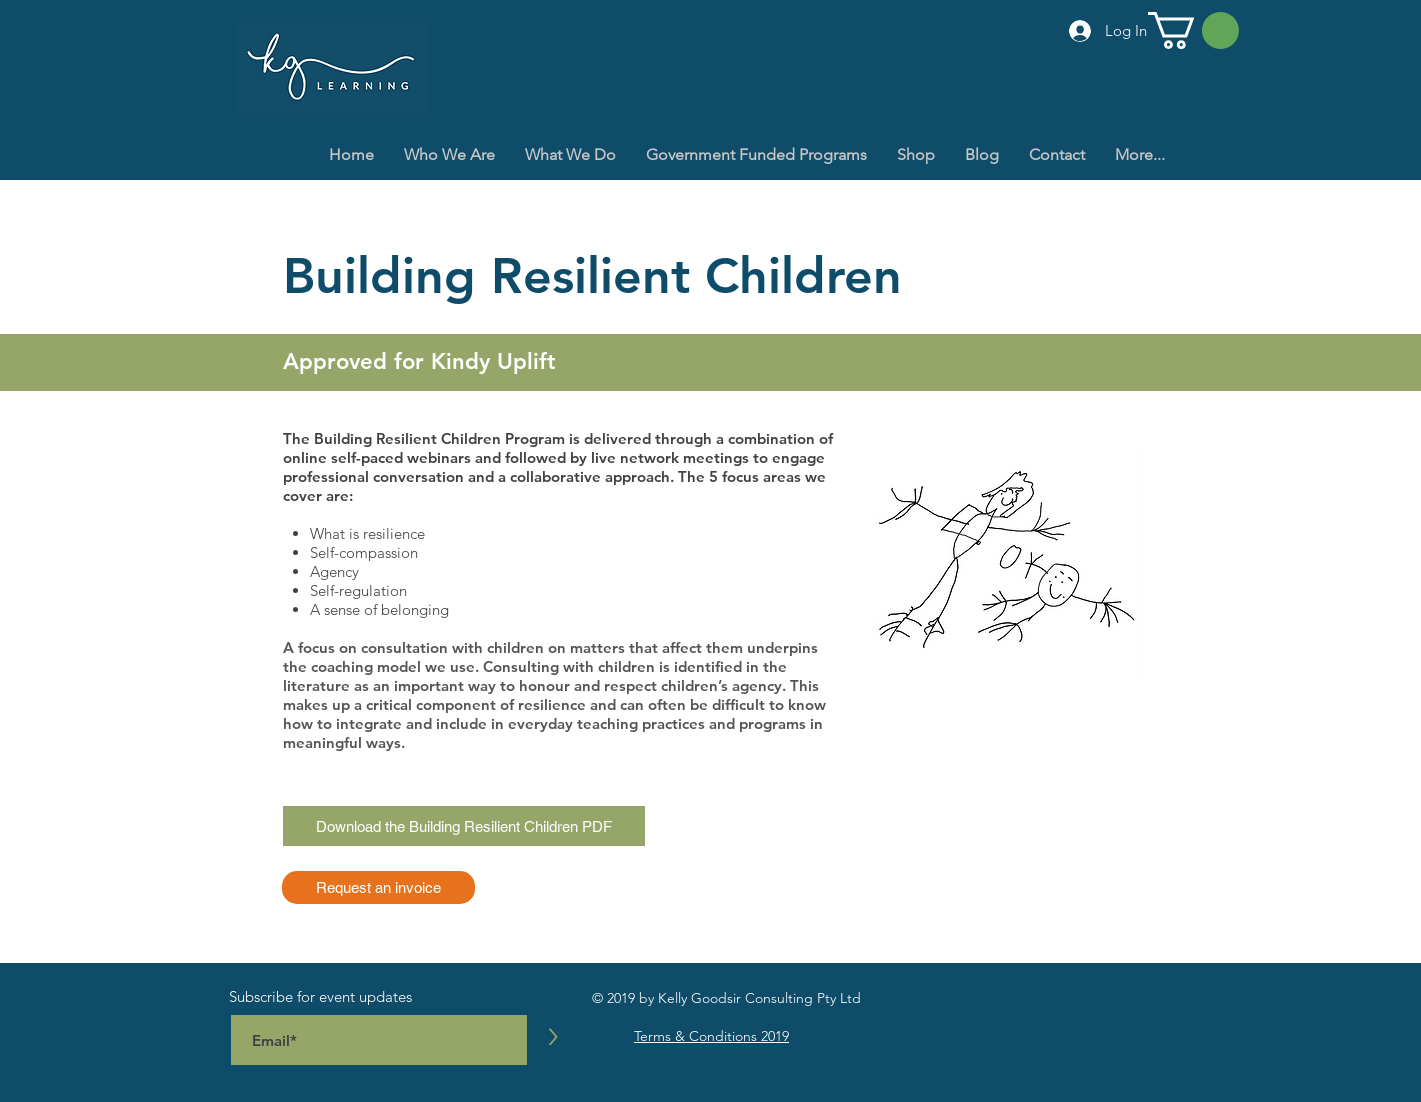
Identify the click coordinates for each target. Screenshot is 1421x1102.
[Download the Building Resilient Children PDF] (464, 826)
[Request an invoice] (378, 887)
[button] (1193, 30)
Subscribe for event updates (320, 996)
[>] (553, 1037)
